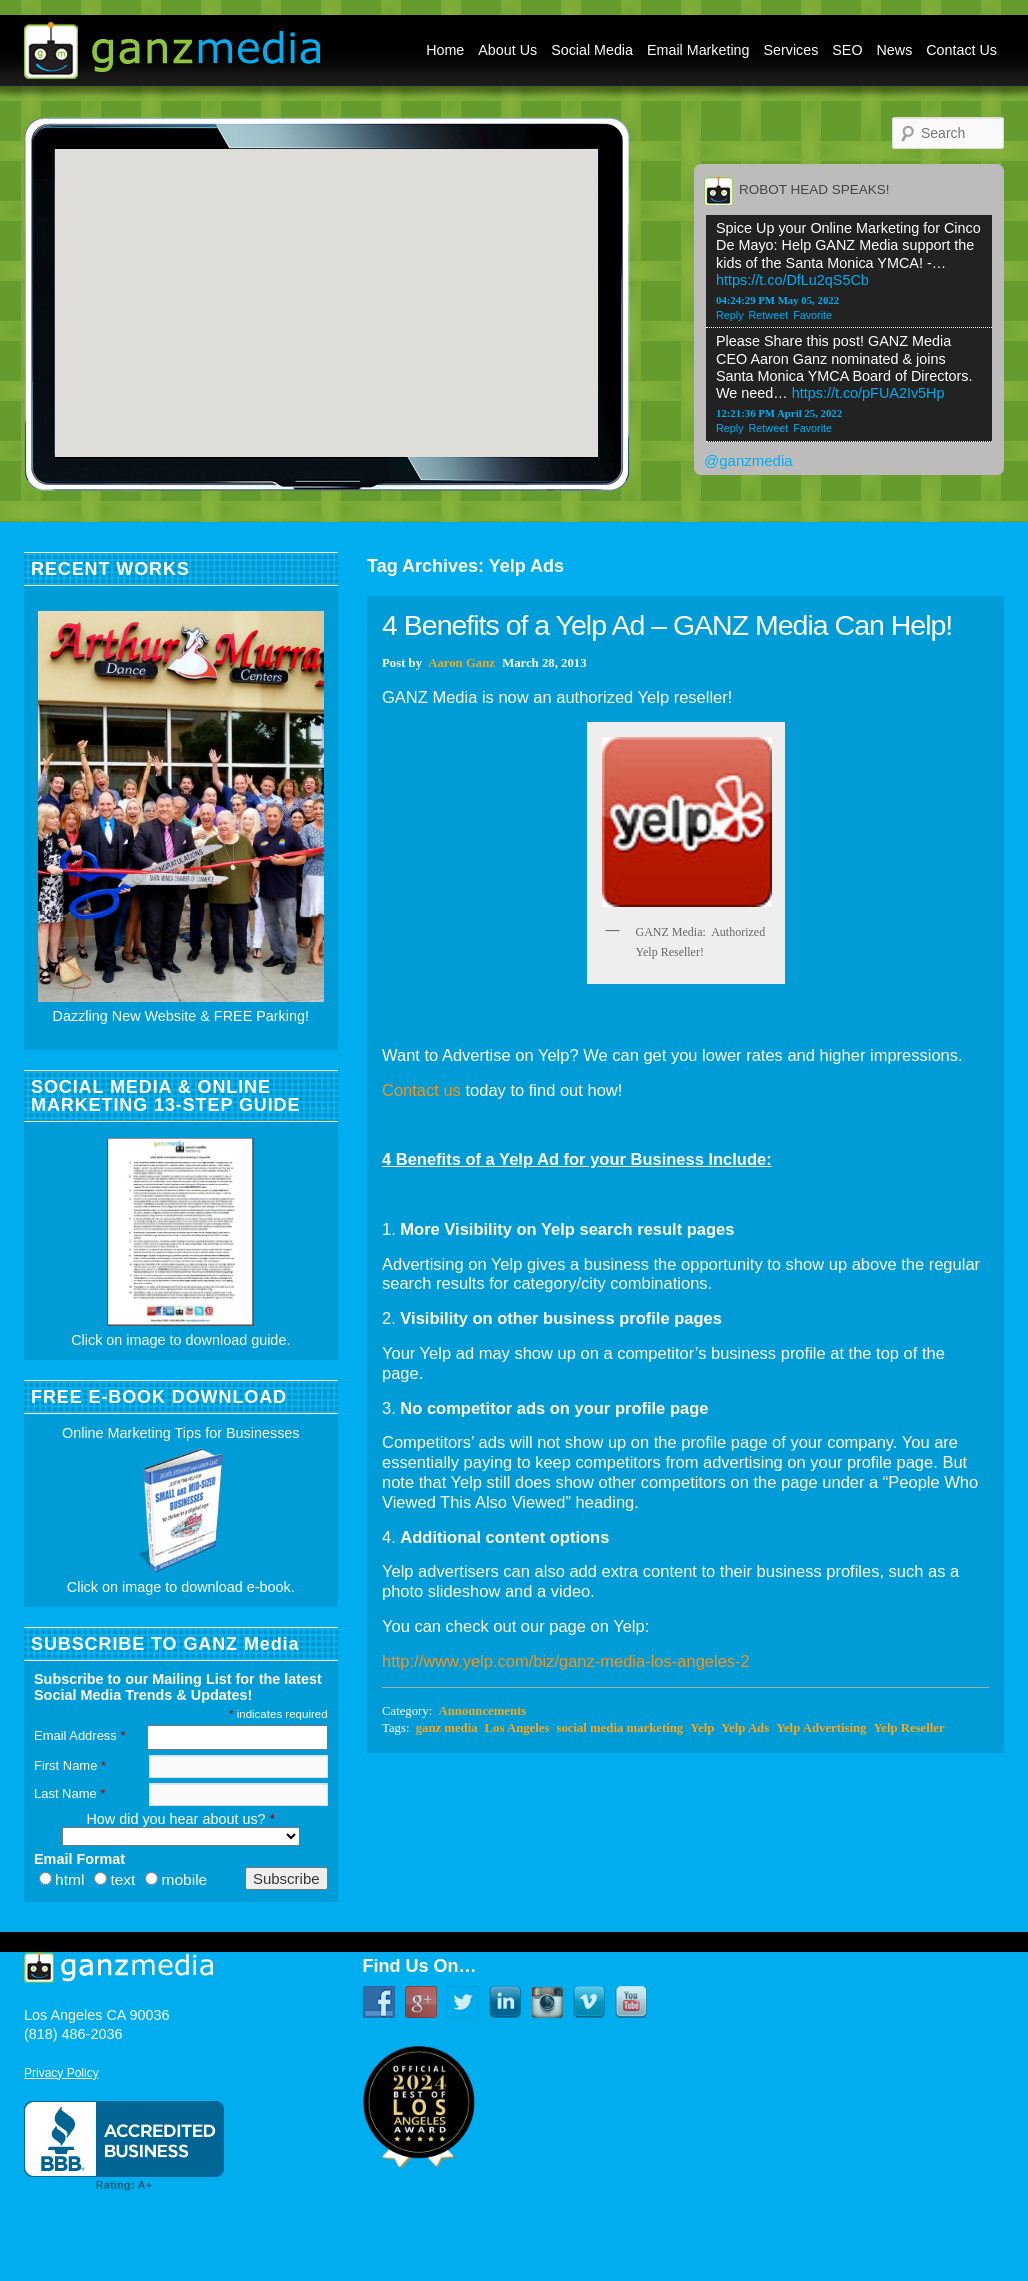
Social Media (592, 50)
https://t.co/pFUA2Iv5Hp (868, 393)
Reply (730, 315)
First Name (70, 1765)
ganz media (447, 1728)
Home (445, 50)
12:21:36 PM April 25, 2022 (779, 413)
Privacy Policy (61, 2073)
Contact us (421, 1090)
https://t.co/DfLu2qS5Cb (792, 280)
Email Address (79, 1735)
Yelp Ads (745, 1728)
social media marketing (619, 1728)
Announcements (482, 1711)
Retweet (769, 315)
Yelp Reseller (908, 1728)
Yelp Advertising (821, 1728)
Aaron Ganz (461, 663)
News (895, 50)
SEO (847, 50)
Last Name (69, 1793)
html (69, 1879)
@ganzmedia (748, 460)
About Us (507, 50)
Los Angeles (517, 1728)
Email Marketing (698, 50)
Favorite (812, 315)
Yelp (702, 1728)
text (122, 1879)
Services (791, 50)
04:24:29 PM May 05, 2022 (777, 300)
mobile (184, 1879)
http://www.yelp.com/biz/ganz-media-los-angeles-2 (566, 1661)
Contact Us (961, 50)
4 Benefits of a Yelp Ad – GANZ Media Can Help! (667, 625)
